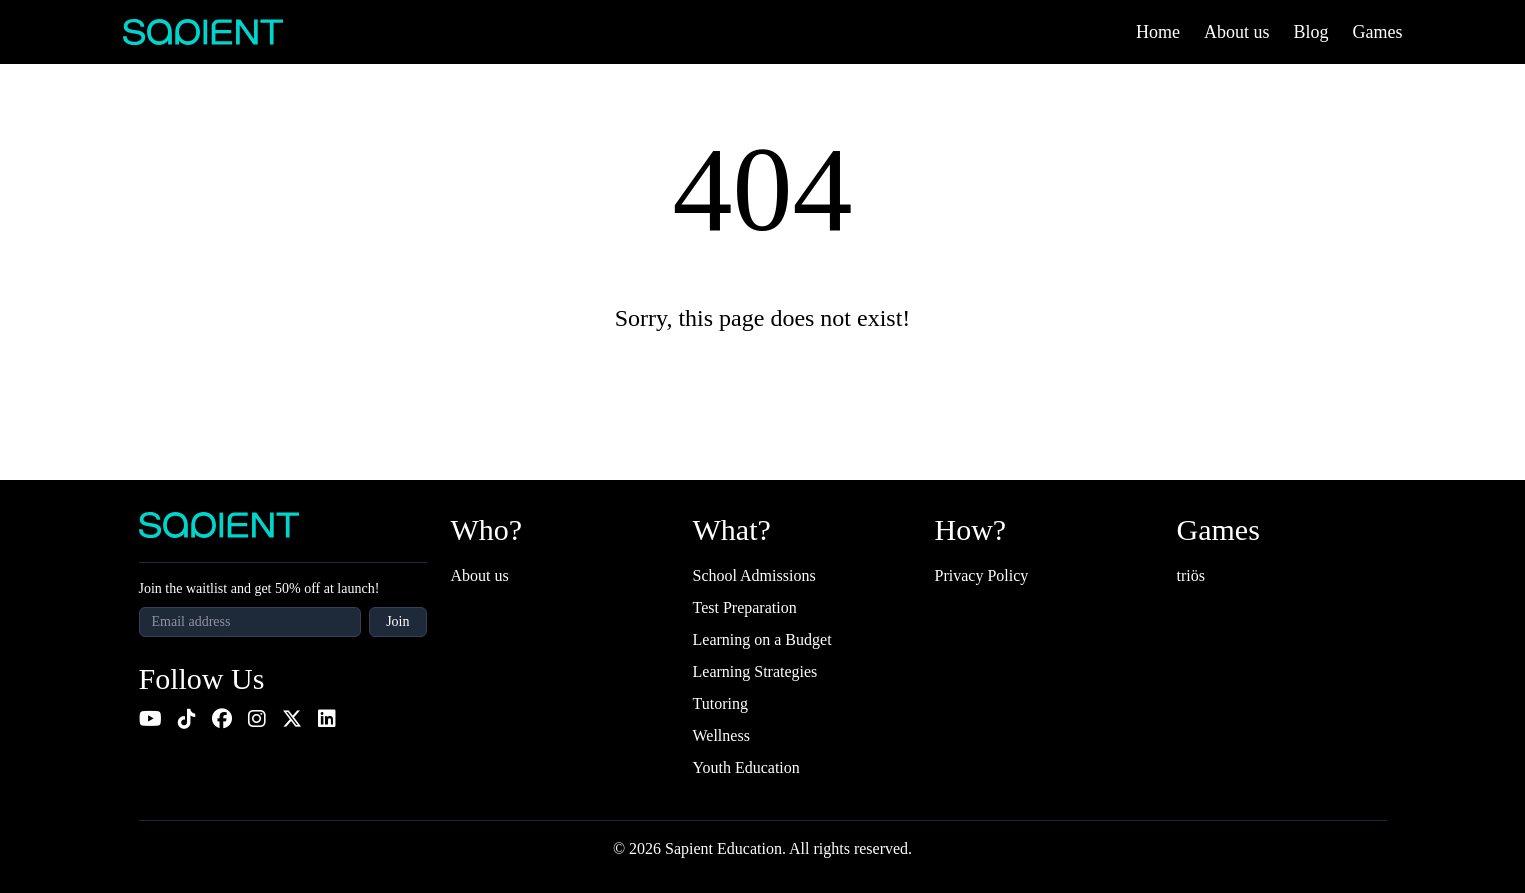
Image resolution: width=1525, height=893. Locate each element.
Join (397, 621)
